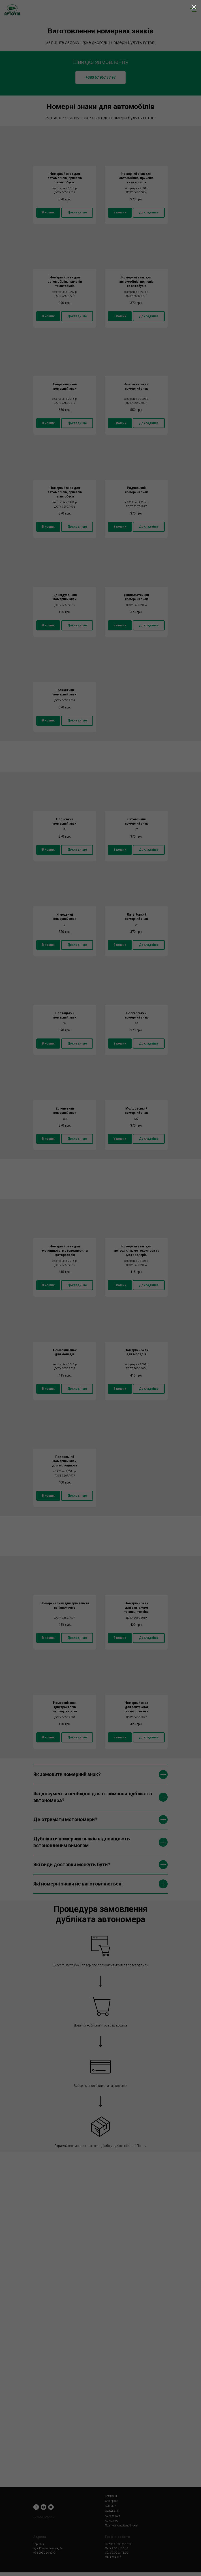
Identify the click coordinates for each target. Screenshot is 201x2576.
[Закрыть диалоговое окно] (194, 7)
